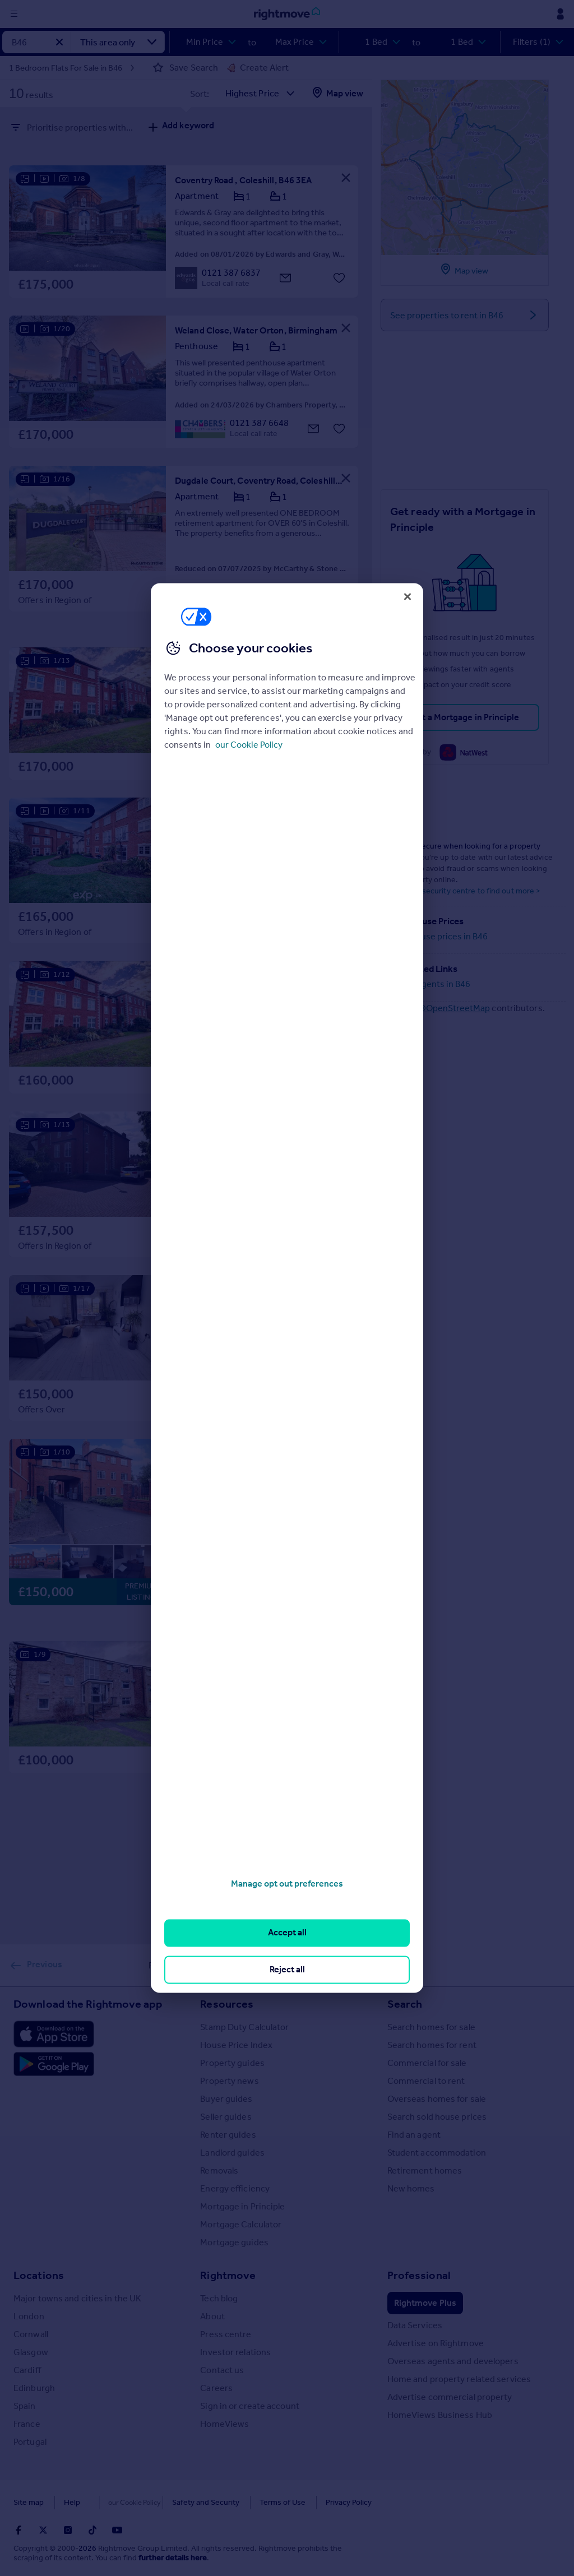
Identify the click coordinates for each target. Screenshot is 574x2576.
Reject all (287, 1969)
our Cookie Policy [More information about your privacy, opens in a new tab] (249, 744)
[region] (287, 1288)
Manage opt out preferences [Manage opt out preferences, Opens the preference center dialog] (287, 1883)
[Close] (407, 596)
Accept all (287, 1933)
